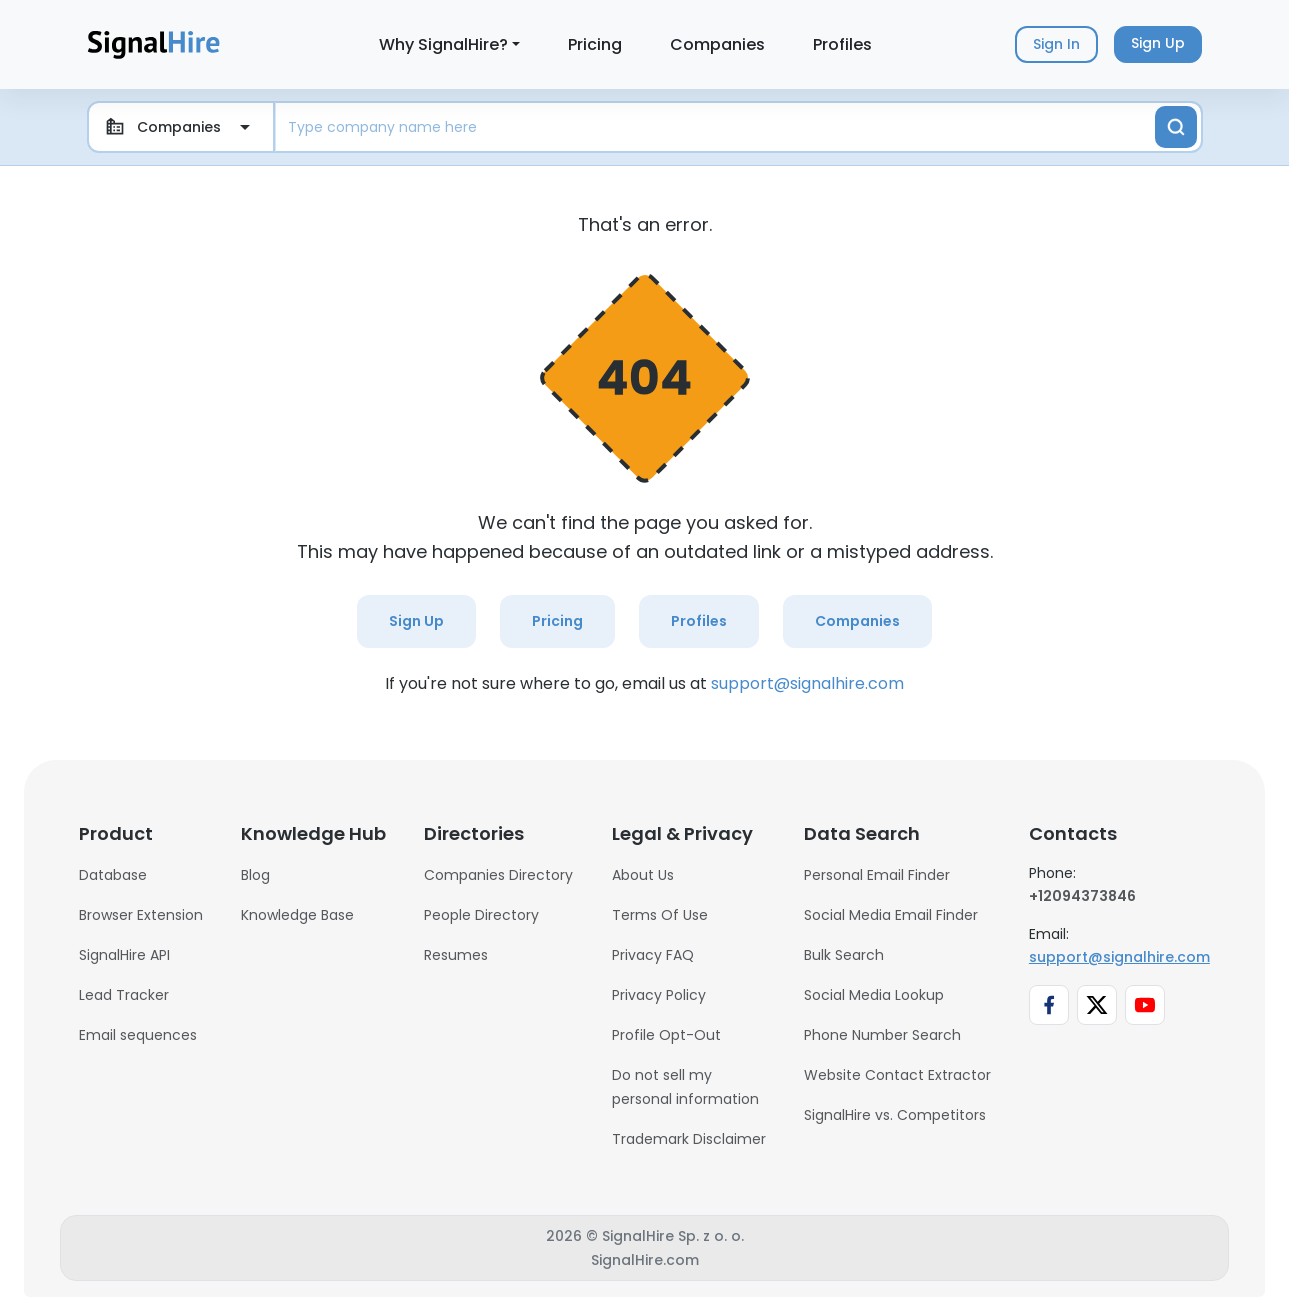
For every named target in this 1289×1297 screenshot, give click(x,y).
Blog (255, 875)
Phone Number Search (882, 1035)
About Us (643, 875)
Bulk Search (844, 955)
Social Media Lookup (874, 995)
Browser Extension (141, 915)
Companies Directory (498, 875)
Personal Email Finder (877, 875)
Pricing (595, 44)
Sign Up (416, 621)
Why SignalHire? (443, 44)
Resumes (456, 955)
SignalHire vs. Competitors (895, 1115)
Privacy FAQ (653, 955)
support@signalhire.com (807, 683)
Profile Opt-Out (666, 1035)
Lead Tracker (124, 995)
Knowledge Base (297, 915)
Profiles (842, 44)
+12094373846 (1082, 896)
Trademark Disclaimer (689, 1139)
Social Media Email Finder (891, 915)
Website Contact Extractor (897, 1075)
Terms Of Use (660, 915)
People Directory (481, 915)
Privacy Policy (659, 995)
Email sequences (138, 1035)
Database (113, 875)
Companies (717, 44)
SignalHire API (124, 955)
